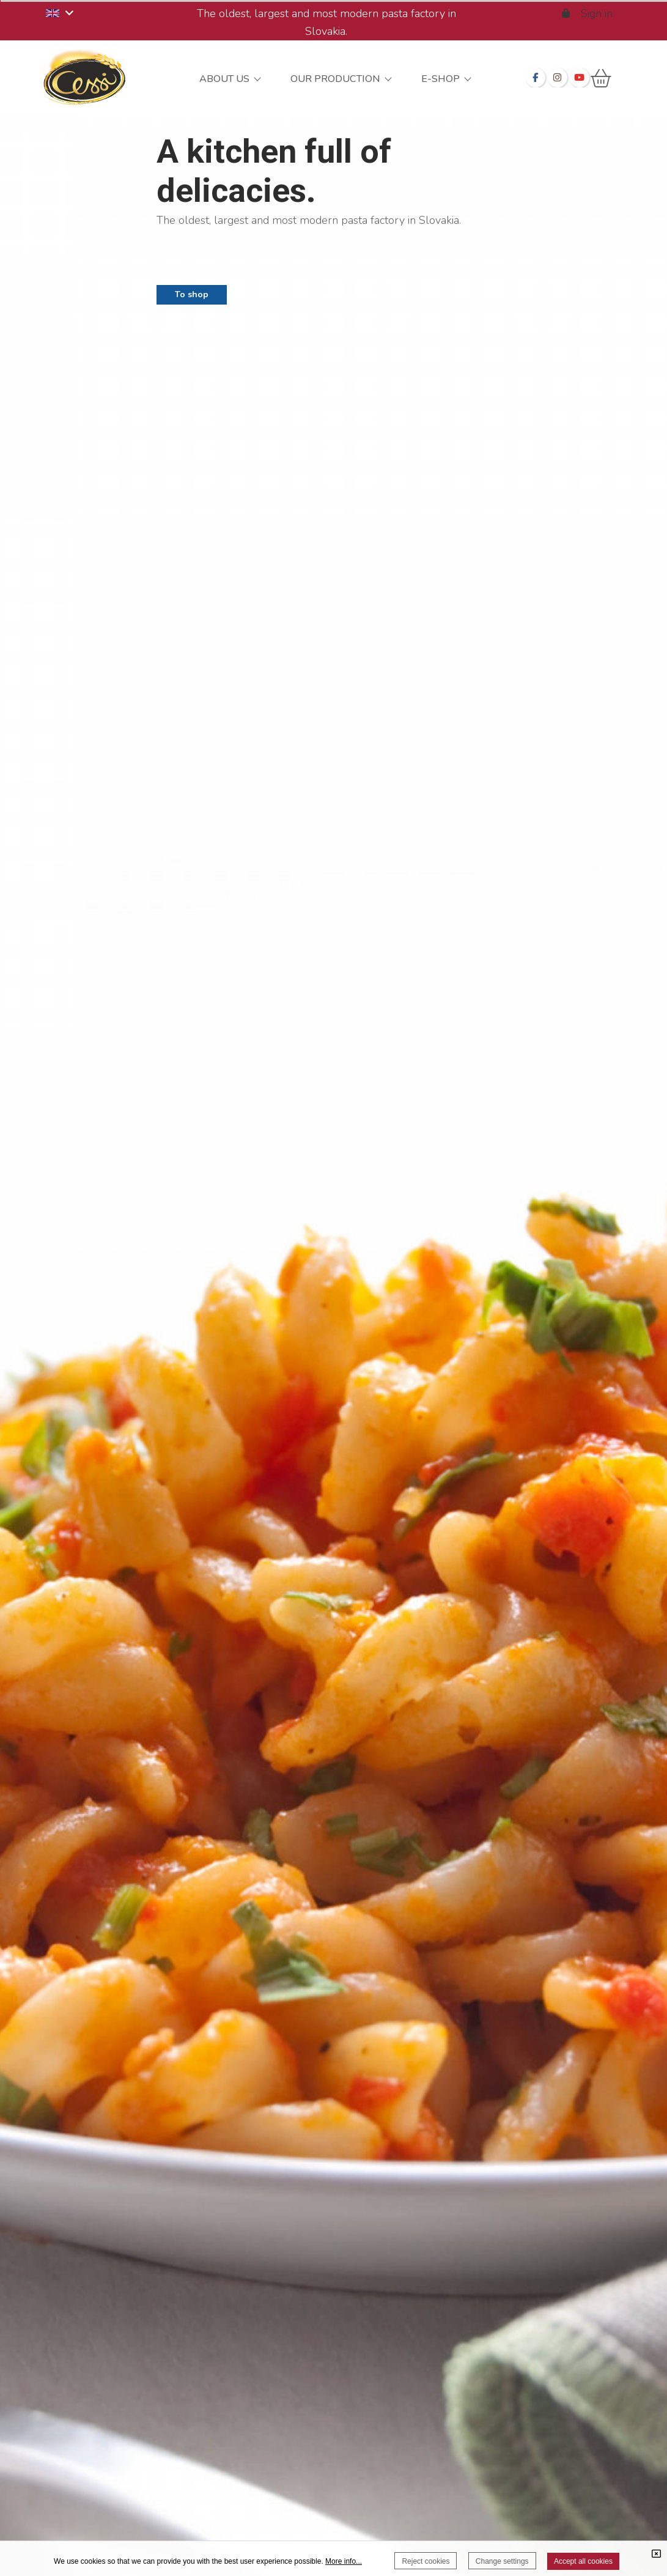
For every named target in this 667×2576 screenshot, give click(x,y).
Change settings (502, 2561)
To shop (191, 294)
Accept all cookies (583, 2561)
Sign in (588, 13)
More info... (343, 2561)
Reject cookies (425, 2561)
